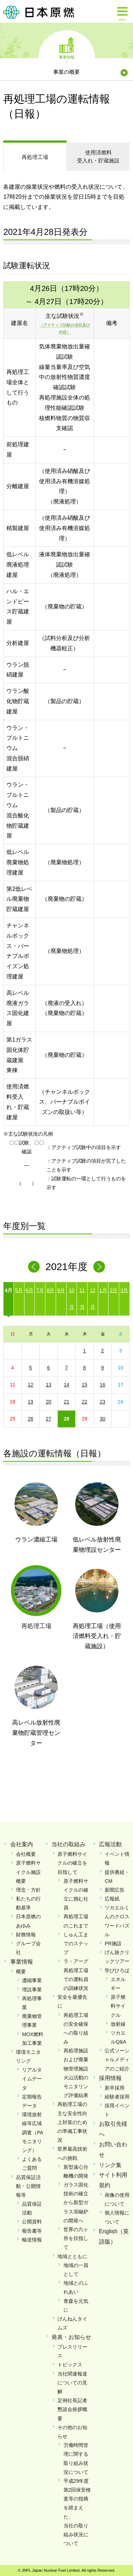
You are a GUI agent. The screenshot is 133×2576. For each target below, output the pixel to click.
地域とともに (72, 2256)
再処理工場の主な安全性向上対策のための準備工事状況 (72, 2122)
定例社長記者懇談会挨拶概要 (72, 2409)
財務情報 (26, 1934)
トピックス (69, 2364)
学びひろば (117, 1970)
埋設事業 (32, 1989)
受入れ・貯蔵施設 (98, 156)
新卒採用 (114, 2088)
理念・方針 (28, 1890)
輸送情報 (32, 2240)
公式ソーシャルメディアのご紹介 (117, 2059)
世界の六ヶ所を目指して (75, 2238)
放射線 (118, 2024)
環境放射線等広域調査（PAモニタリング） (32, 2132)
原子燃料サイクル (118, 2006)
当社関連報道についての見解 (72, 2382)
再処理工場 (35, 157)
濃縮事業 (32, 1980)
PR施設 (113, 1943)
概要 (21, 1971)
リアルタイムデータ (32, 2078)
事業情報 (66, 57)
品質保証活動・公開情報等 (28, 2186)
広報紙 (112, 1899)
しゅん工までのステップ (75, 1943)
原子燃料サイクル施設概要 (28, 1871)
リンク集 (110, 2165)
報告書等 (32, 2231)
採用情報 (110, 2078)
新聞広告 (114, 1890)
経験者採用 (117, 2097)
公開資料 (32, 2221)
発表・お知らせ (71, 2337)
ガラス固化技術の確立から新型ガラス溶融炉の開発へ (75, 2202)
